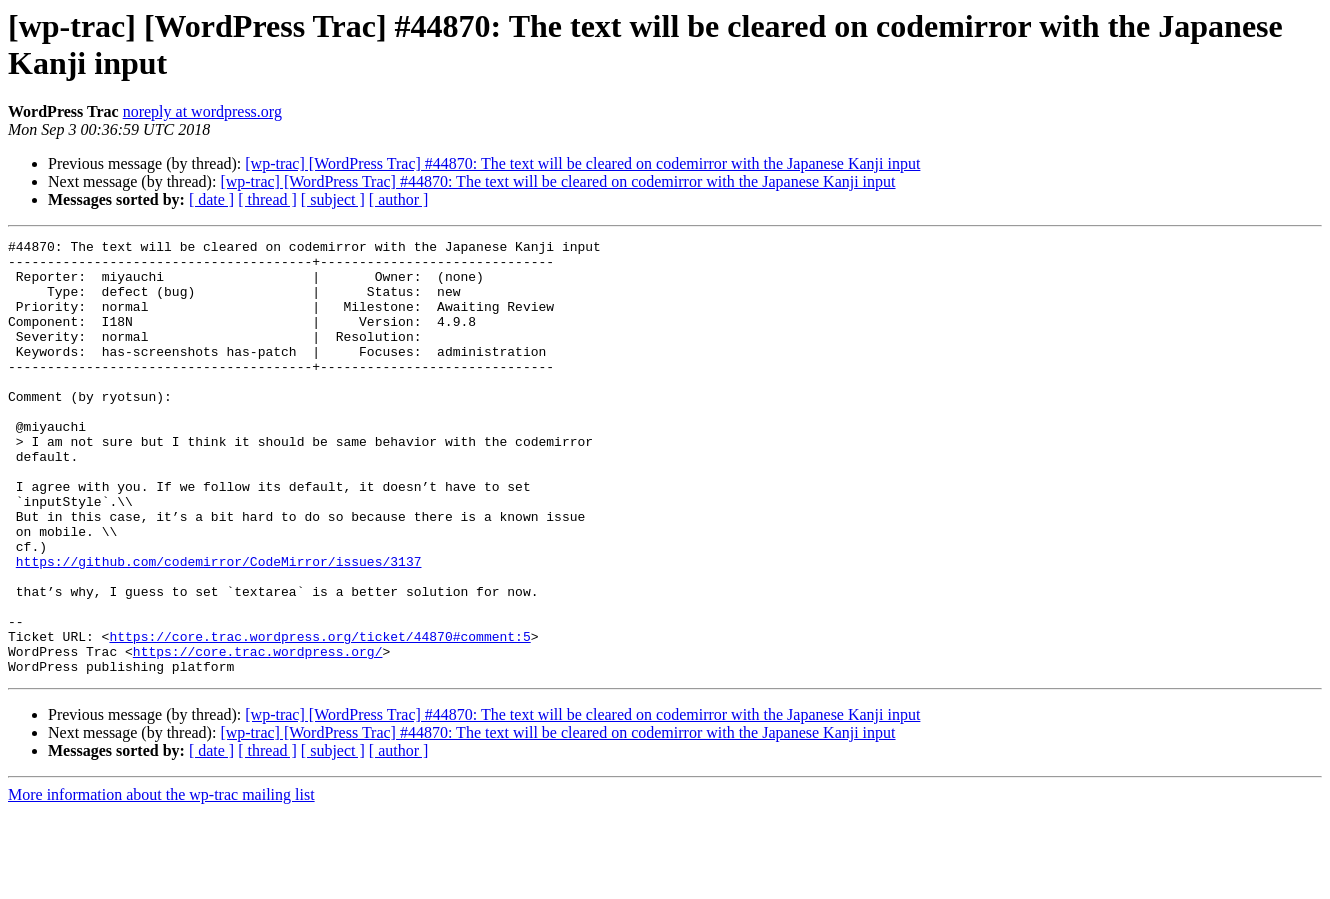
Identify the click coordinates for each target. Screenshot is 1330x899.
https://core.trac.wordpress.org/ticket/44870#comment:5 (319, 717)
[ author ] (399, 199)
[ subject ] (333, 199)
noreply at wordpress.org (202, 111)
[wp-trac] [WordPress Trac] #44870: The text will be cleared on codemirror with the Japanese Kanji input (582, 163)
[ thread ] (267, 199)
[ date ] (211, 199)
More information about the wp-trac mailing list (161, 881)
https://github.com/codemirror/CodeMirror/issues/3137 (219, 627)
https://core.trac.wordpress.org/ (258, 735)
